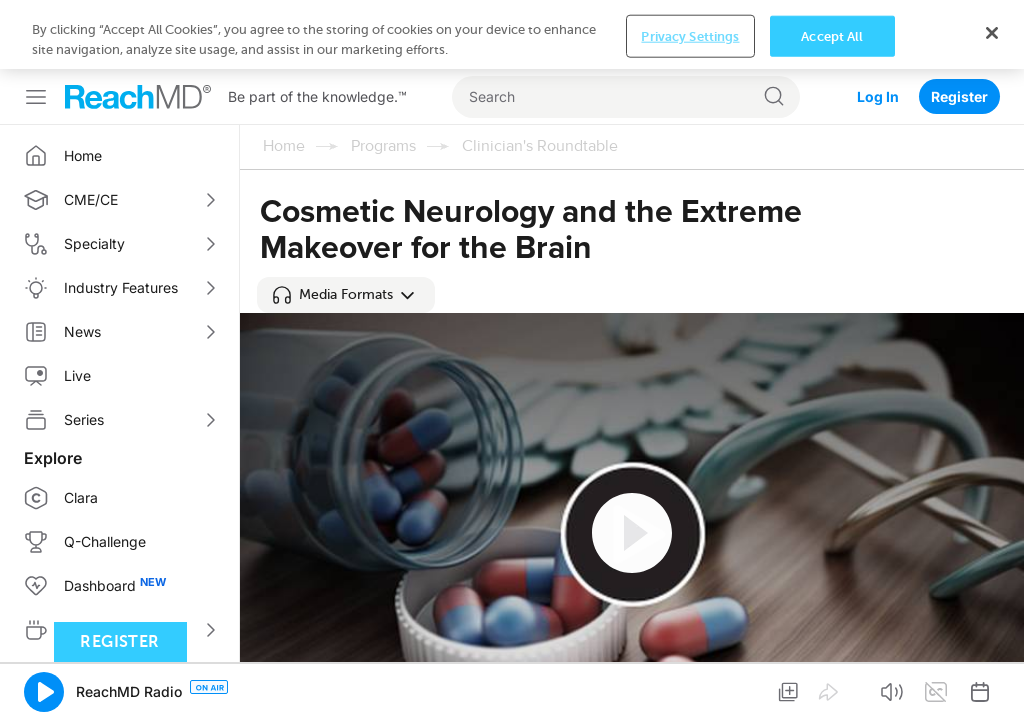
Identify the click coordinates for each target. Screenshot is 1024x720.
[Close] (992, 685)
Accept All (832, 688)
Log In (878, 27)
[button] (346, 226)
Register (959, 27)
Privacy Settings (690, 688)
